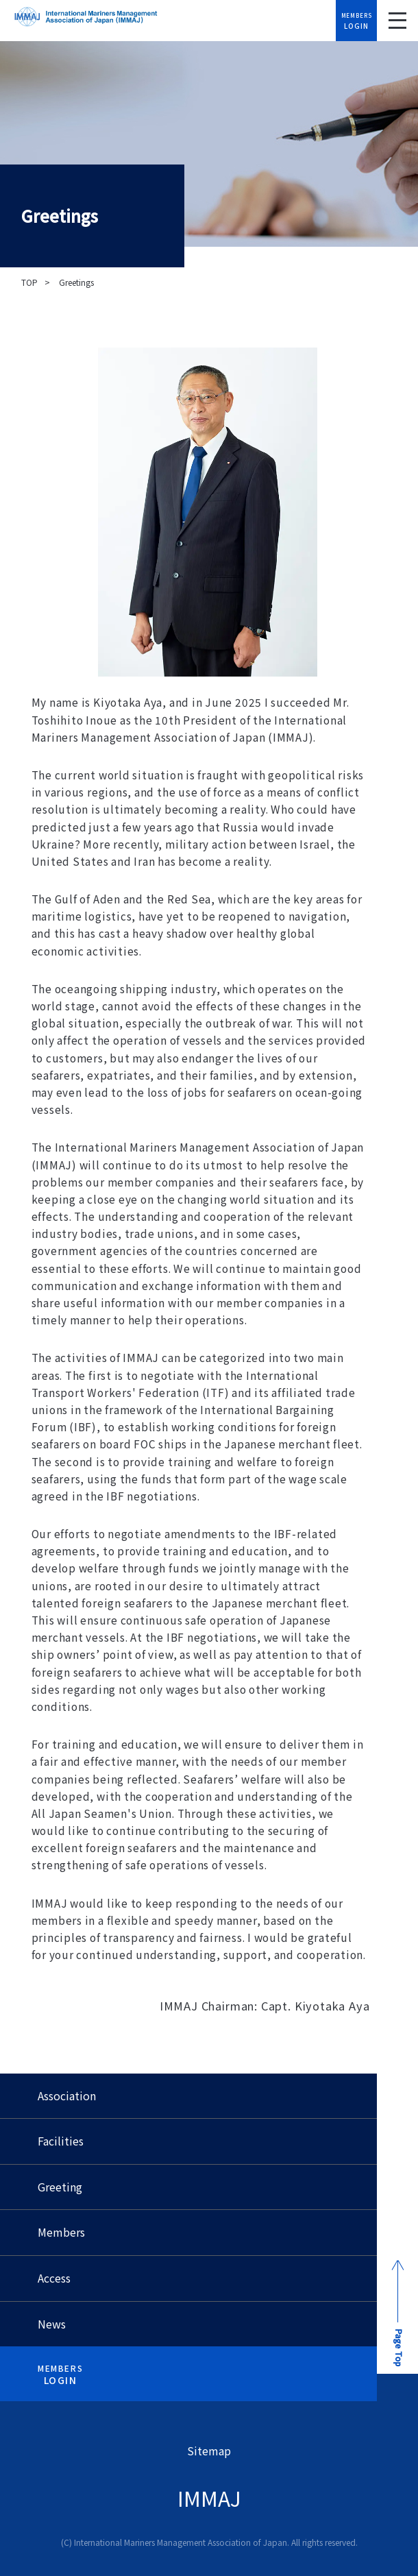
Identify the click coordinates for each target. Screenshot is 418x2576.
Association (67, 2095)
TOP (29, 282)
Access (54, 2278)
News (52, 2324)
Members (61, 2232)
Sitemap (209, 2450)
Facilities (61, 2141)
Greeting (60, 2186)
